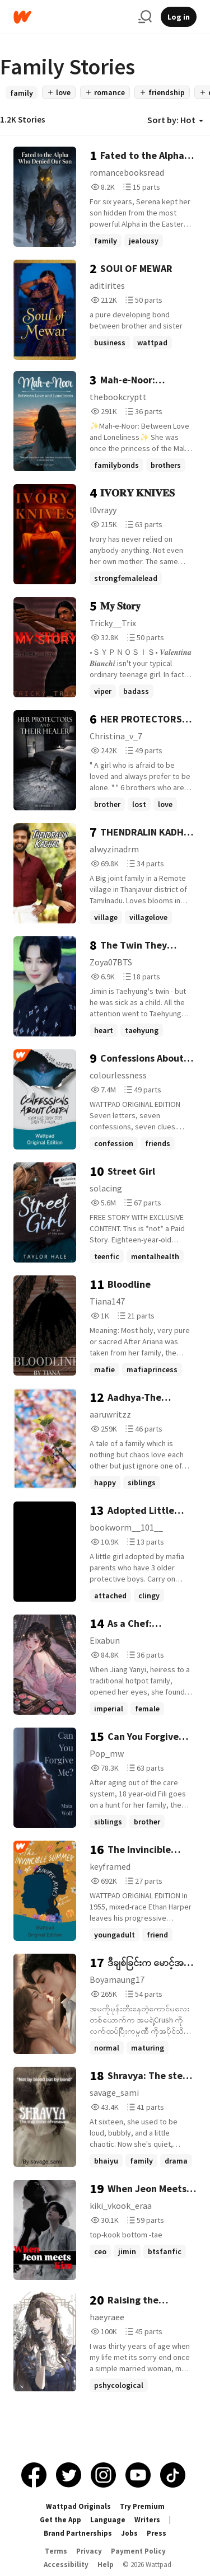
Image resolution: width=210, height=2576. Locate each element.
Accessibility (66, 2564)
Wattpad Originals (78, 2506)
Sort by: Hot (175, 119)
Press (156, 2533)
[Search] (145, 17)
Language (107, 2520)
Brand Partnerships (78, 2533)
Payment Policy (138, 2551)
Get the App (60, 2520)
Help (105, 2564)
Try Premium (142, 2506)
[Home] (71, 17)
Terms (56, 2551)
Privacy (89, 2551)
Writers (147, 2520)
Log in (179, 17)
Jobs (129, 2533)
